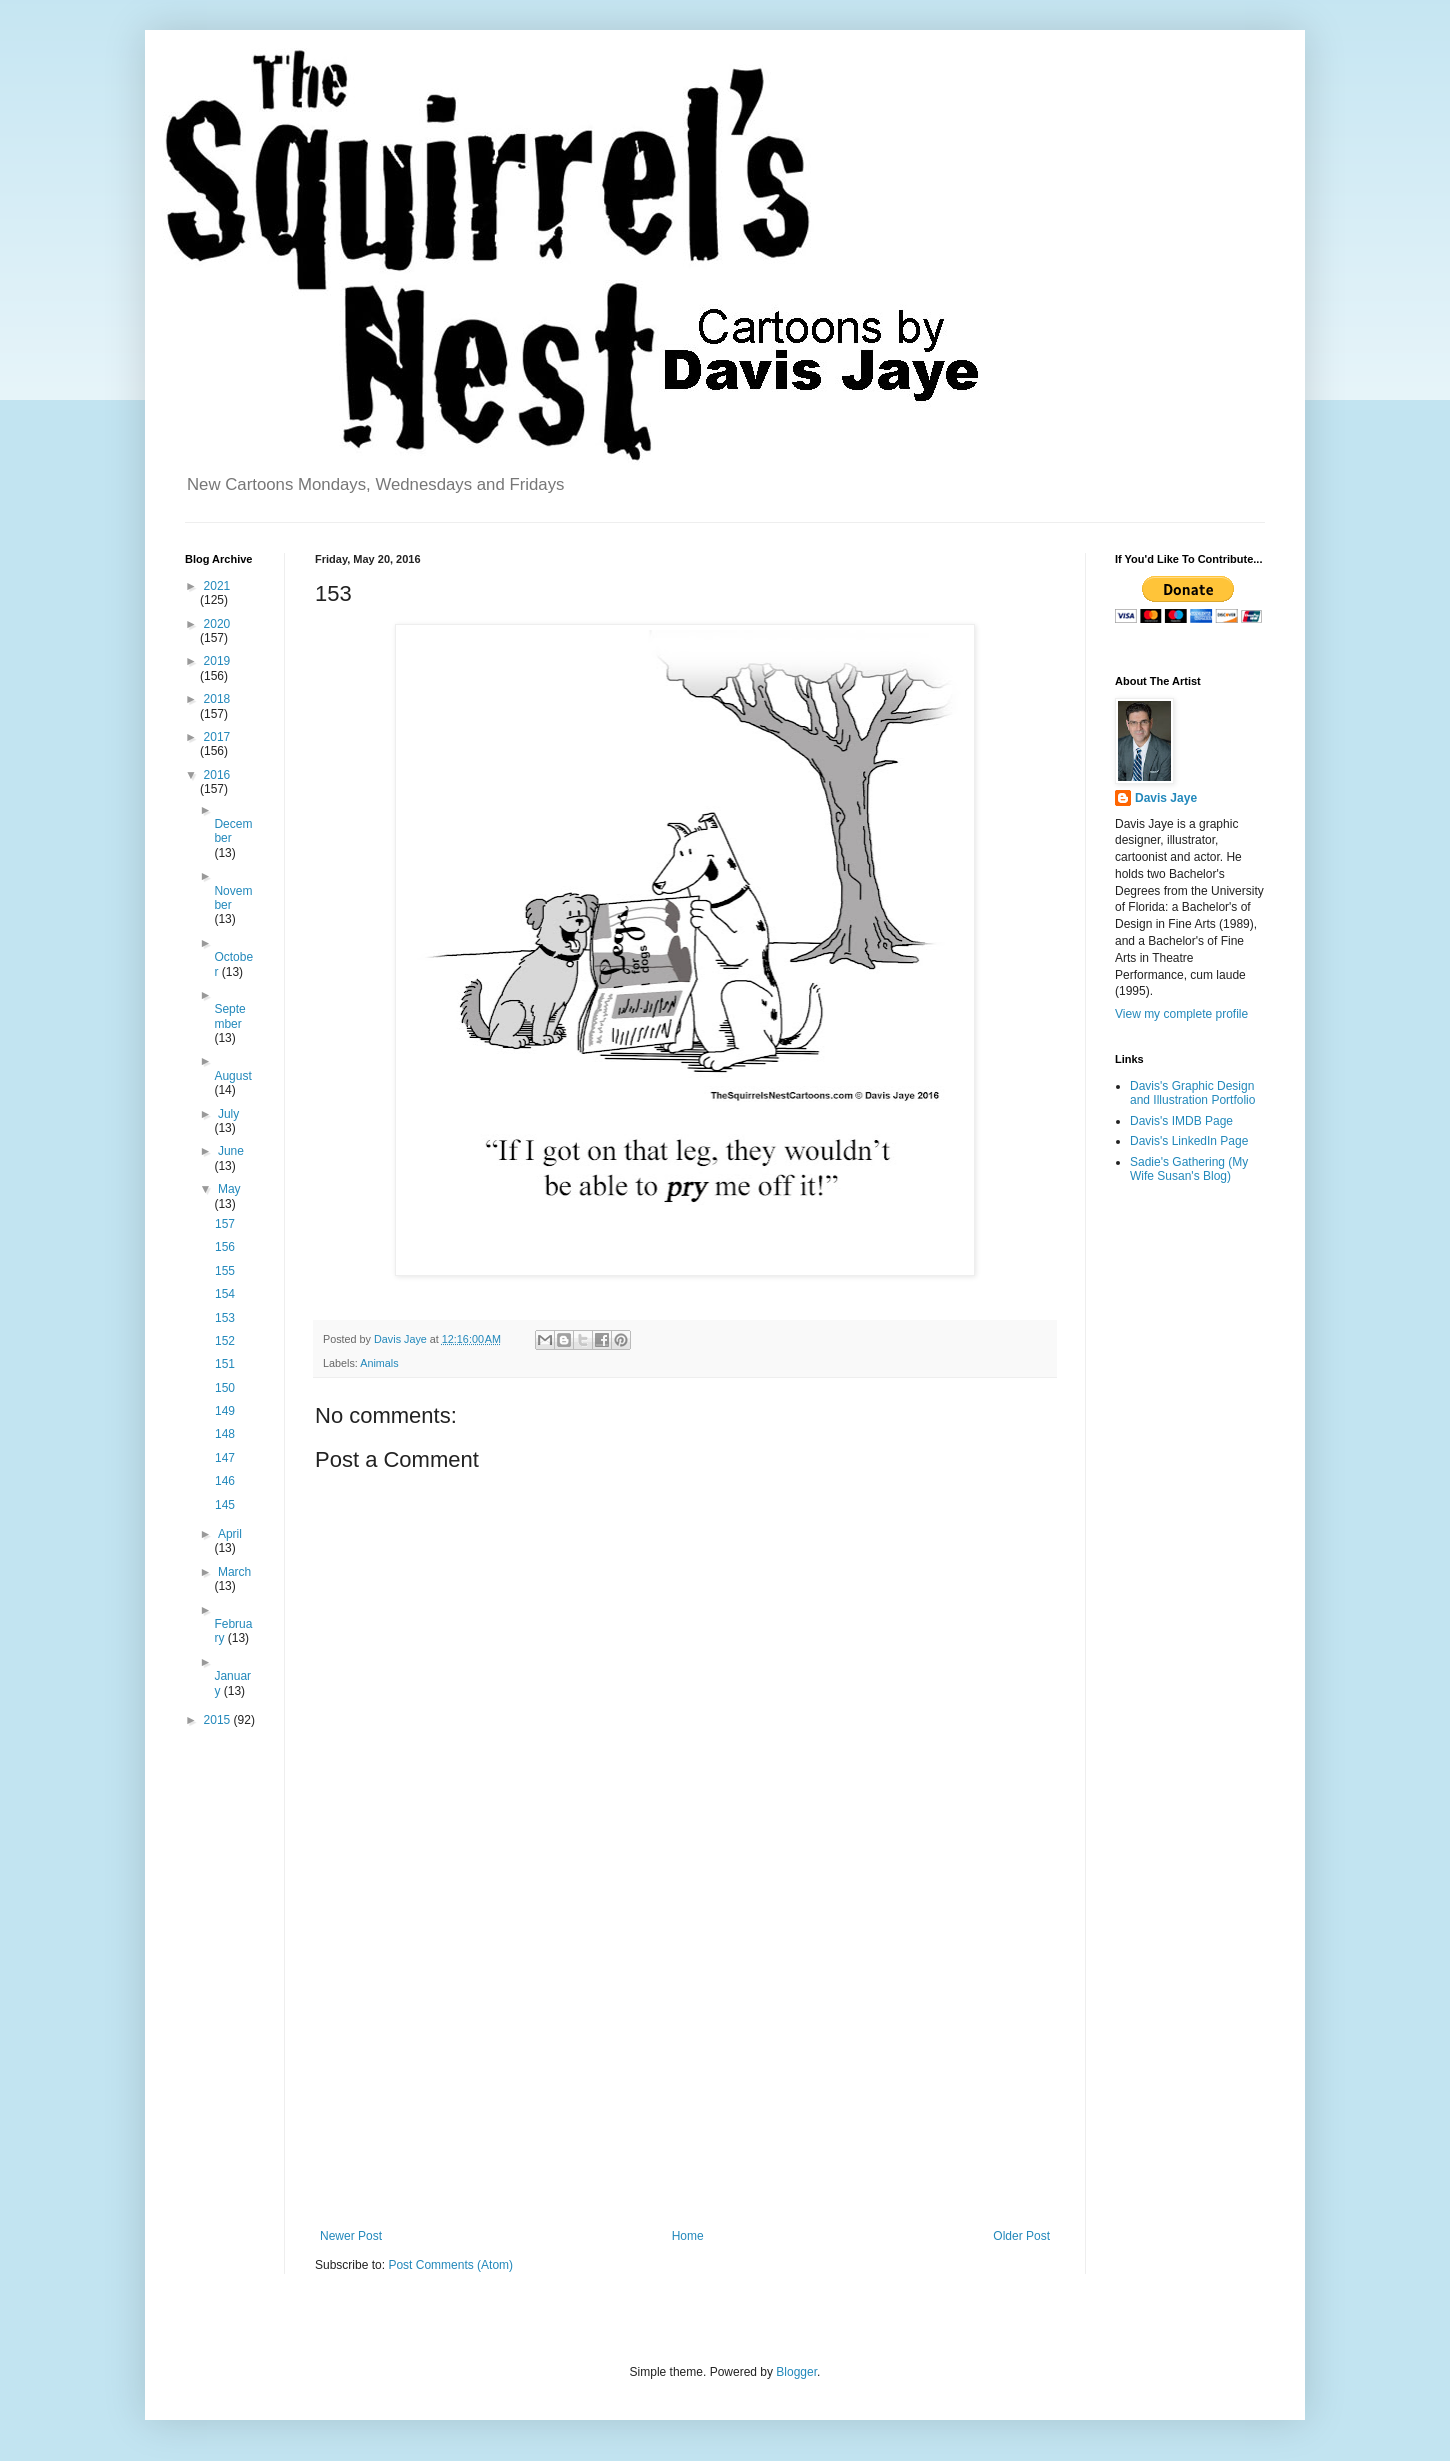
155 (225, 1271)
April (230, 1534)
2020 (217, 624)
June (231, 1151)
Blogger (796, 2372)
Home (688, 2236)
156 (225, 1247)
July (228, 1114)
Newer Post (351, 2236)
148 (225, 1434)
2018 (217, 699)
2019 (217, 661)
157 (225, 1224)
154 (225, 1294)
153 (225, 1318)
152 (225, 1341)
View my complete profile (1181, 1014)
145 (225, 1505)
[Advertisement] (685, 2064)
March (234, 1572)
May (229, 1189)
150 (225, 1388)
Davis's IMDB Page (1181, 1121)
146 (225, 1481)
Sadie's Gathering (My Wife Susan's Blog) (1189, 1169)
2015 (219, 1720)
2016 (217, 775)
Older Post (1021, 2236)
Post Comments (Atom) (450, 2265)
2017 (217, 737)
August (232, 1076)
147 (225, 1458)
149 (225, 1411)
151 (225, 1364)
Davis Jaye (1166, 798)
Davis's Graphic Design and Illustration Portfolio (1192, 1093)
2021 (217, 586)
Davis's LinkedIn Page (1189, 1141)
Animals (379, 1363)
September (229, 1016)
